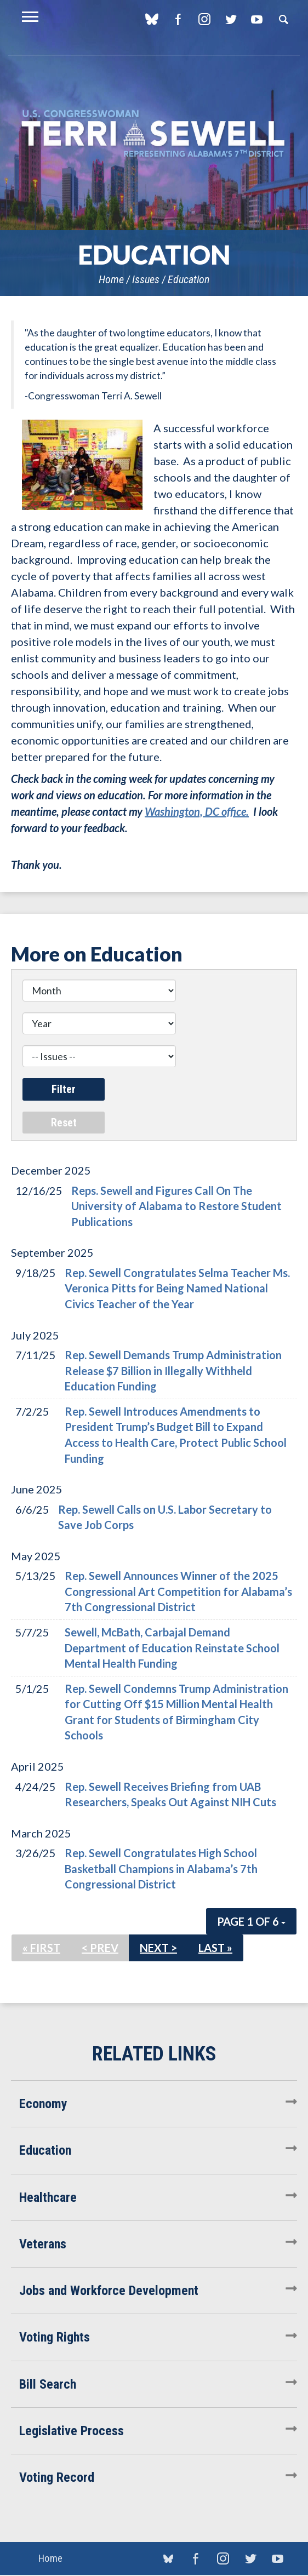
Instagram (204, 19)
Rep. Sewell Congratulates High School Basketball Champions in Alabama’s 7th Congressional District (161, 1868)
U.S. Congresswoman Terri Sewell (154, 133)
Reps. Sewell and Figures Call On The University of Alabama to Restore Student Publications (176, 1206)
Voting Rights (54, 2337)
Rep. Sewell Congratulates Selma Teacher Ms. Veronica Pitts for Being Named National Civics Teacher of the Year (177, 1288)
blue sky (151, 19)
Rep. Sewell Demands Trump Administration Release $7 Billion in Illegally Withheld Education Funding (173, 1370)
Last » (215, 1947)
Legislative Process (71, 2430)
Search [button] (283, 19)
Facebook (178, 19)
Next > (158, 1947)
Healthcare (48, 2197)
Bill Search (47, 2384)
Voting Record (56, 2477)
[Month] (99, 990)
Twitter (230, 19)
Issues (145, 279)
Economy (43, 2103)
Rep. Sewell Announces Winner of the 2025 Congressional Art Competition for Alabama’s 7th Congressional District (178, 1591)
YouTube (257, 19)
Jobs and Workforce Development (108, 2290)
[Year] (99, 1023)
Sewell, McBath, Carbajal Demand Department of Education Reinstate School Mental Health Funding (172, 1647)
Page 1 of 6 (251, 1921)
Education (188, 279)
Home (111, 279)
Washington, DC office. (197, 811)
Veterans (42, 2244)
